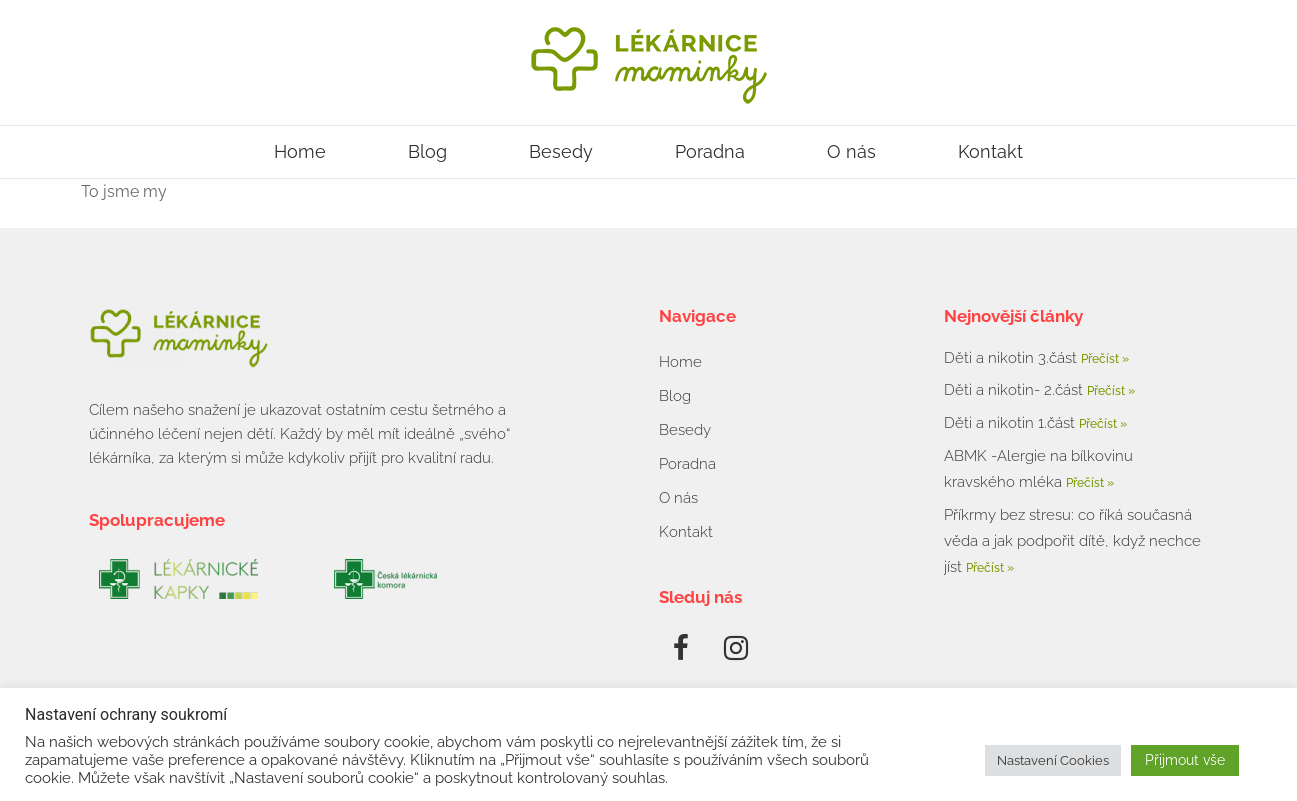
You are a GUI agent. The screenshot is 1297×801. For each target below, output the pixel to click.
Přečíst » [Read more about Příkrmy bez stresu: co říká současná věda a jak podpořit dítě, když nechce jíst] (990, 568)
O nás (851, 151)
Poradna (710, 151)
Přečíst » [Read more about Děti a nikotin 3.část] (1105, 359)
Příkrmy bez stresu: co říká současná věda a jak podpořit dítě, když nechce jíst (1072, 541)
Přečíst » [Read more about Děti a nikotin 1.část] (1103, 424)
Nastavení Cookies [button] (1053, 760)
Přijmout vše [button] (1185, 760)
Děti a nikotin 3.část (1012, 358)
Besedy (561, 151)
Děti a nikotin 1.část (1011, 423)
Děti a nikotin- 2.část (1015, 390)
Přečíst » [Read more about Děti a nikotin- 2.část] (1111, 391)
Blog (427, 151)
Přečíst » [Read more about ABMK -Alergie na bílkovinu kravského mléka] (1090, 483)
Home (300, 151)
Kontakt (990, 151)
